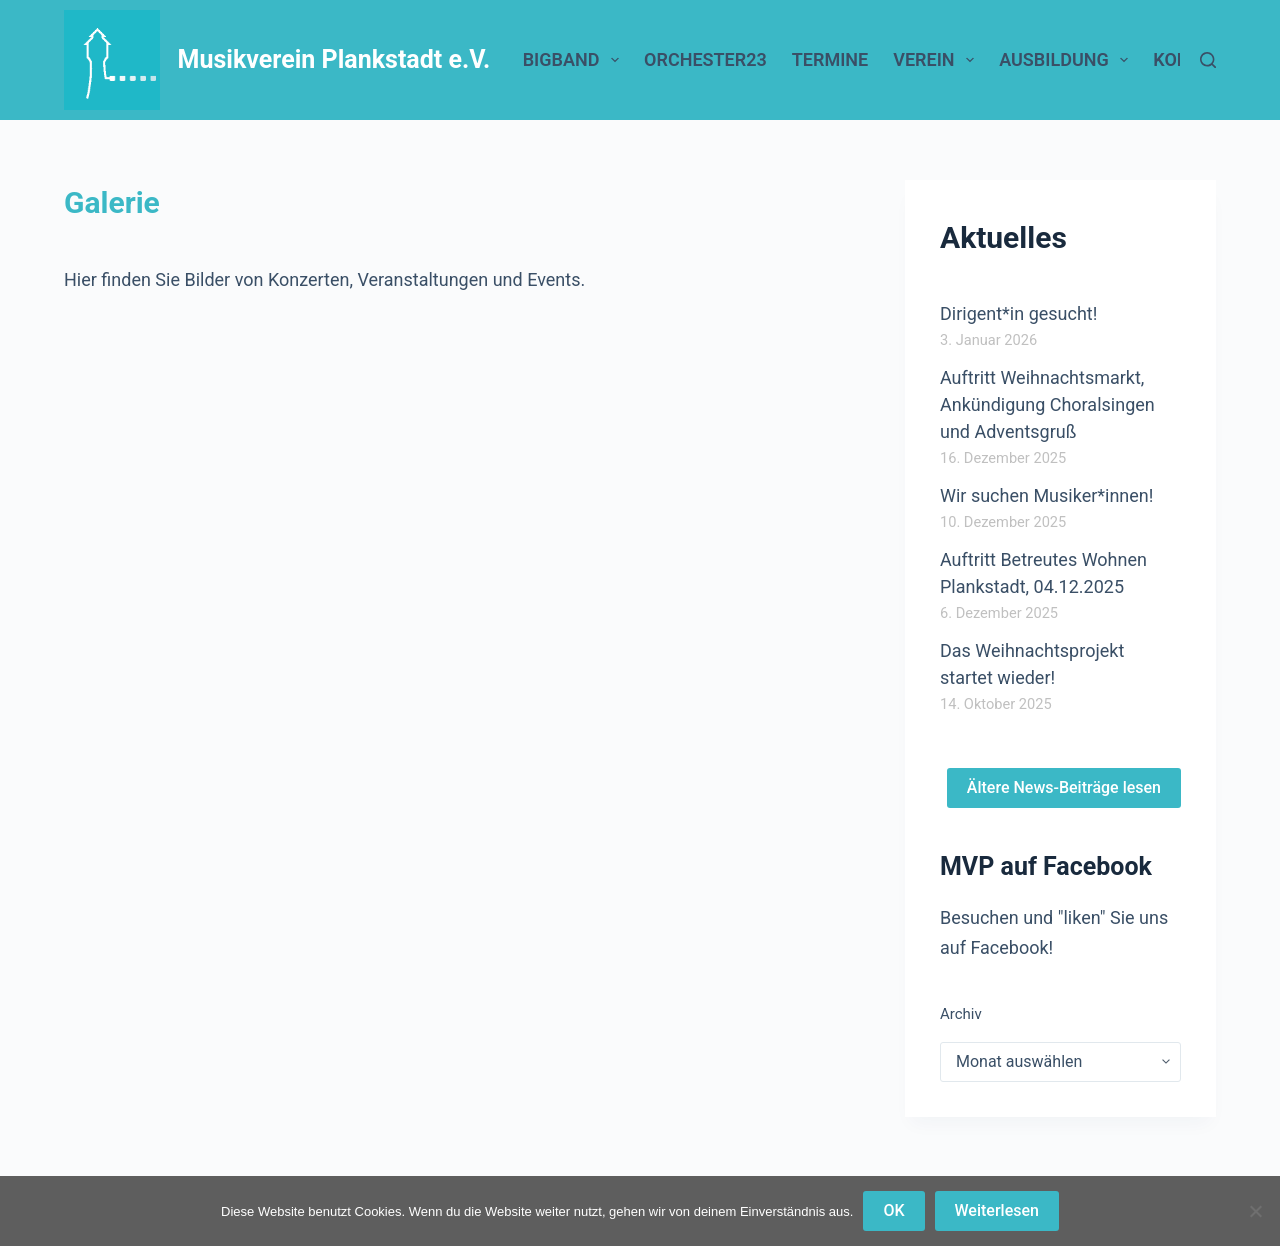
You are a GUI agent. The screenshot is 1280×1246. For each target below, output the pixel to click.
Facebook (1009, 947)
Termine (830, 59)
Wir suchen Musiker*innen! (1046, 495)
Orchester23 (705, 59)
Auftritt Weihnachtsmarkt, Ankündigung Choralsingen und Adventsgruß (1047, 404)
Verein (937, 60)
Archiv (961, 1014)
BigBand (575, 60)
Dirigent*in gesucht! (1018, 313)
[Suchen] (1208, 60)
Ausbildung (1067, 60)
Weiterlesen (997, 1210)
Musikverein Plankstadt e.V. (334, 59)
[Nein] (1255, 1211)
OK (893, 1210)
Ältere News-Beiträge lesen (1064, 787)
